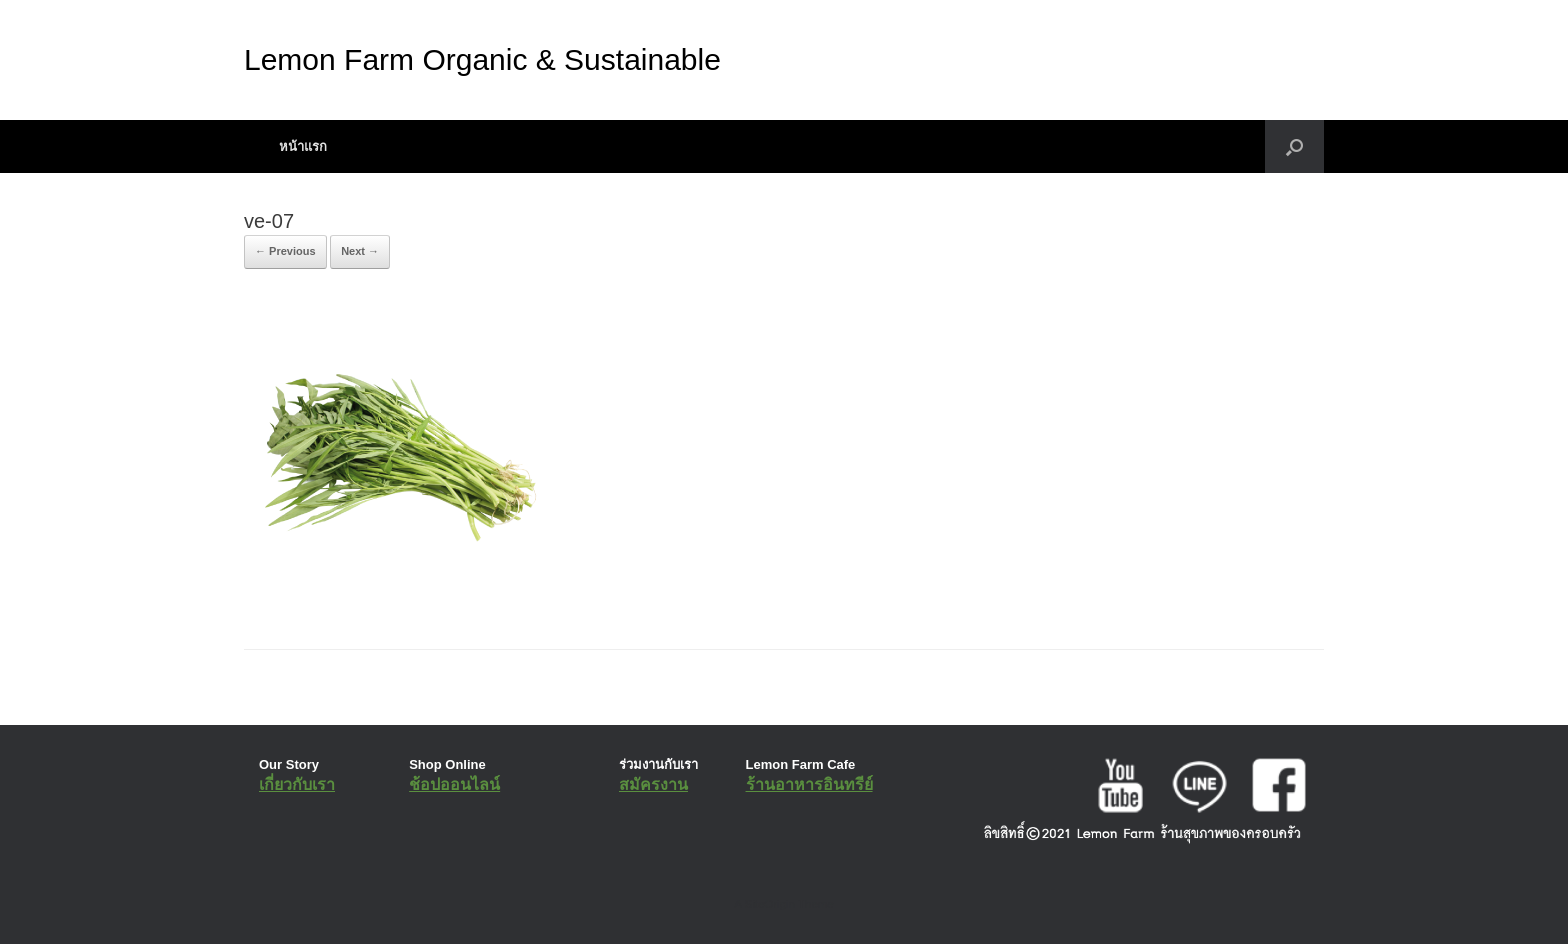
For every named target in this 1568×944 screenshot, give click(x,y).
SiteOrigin (769, 904)
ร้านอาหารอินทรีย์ (809, 784)
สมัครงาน (653, 784)
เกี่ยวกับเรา (297, 784)
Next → (360, 251)
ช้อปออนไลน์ (454, 784)
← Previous (285, 251)
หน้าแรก (303, 146)
